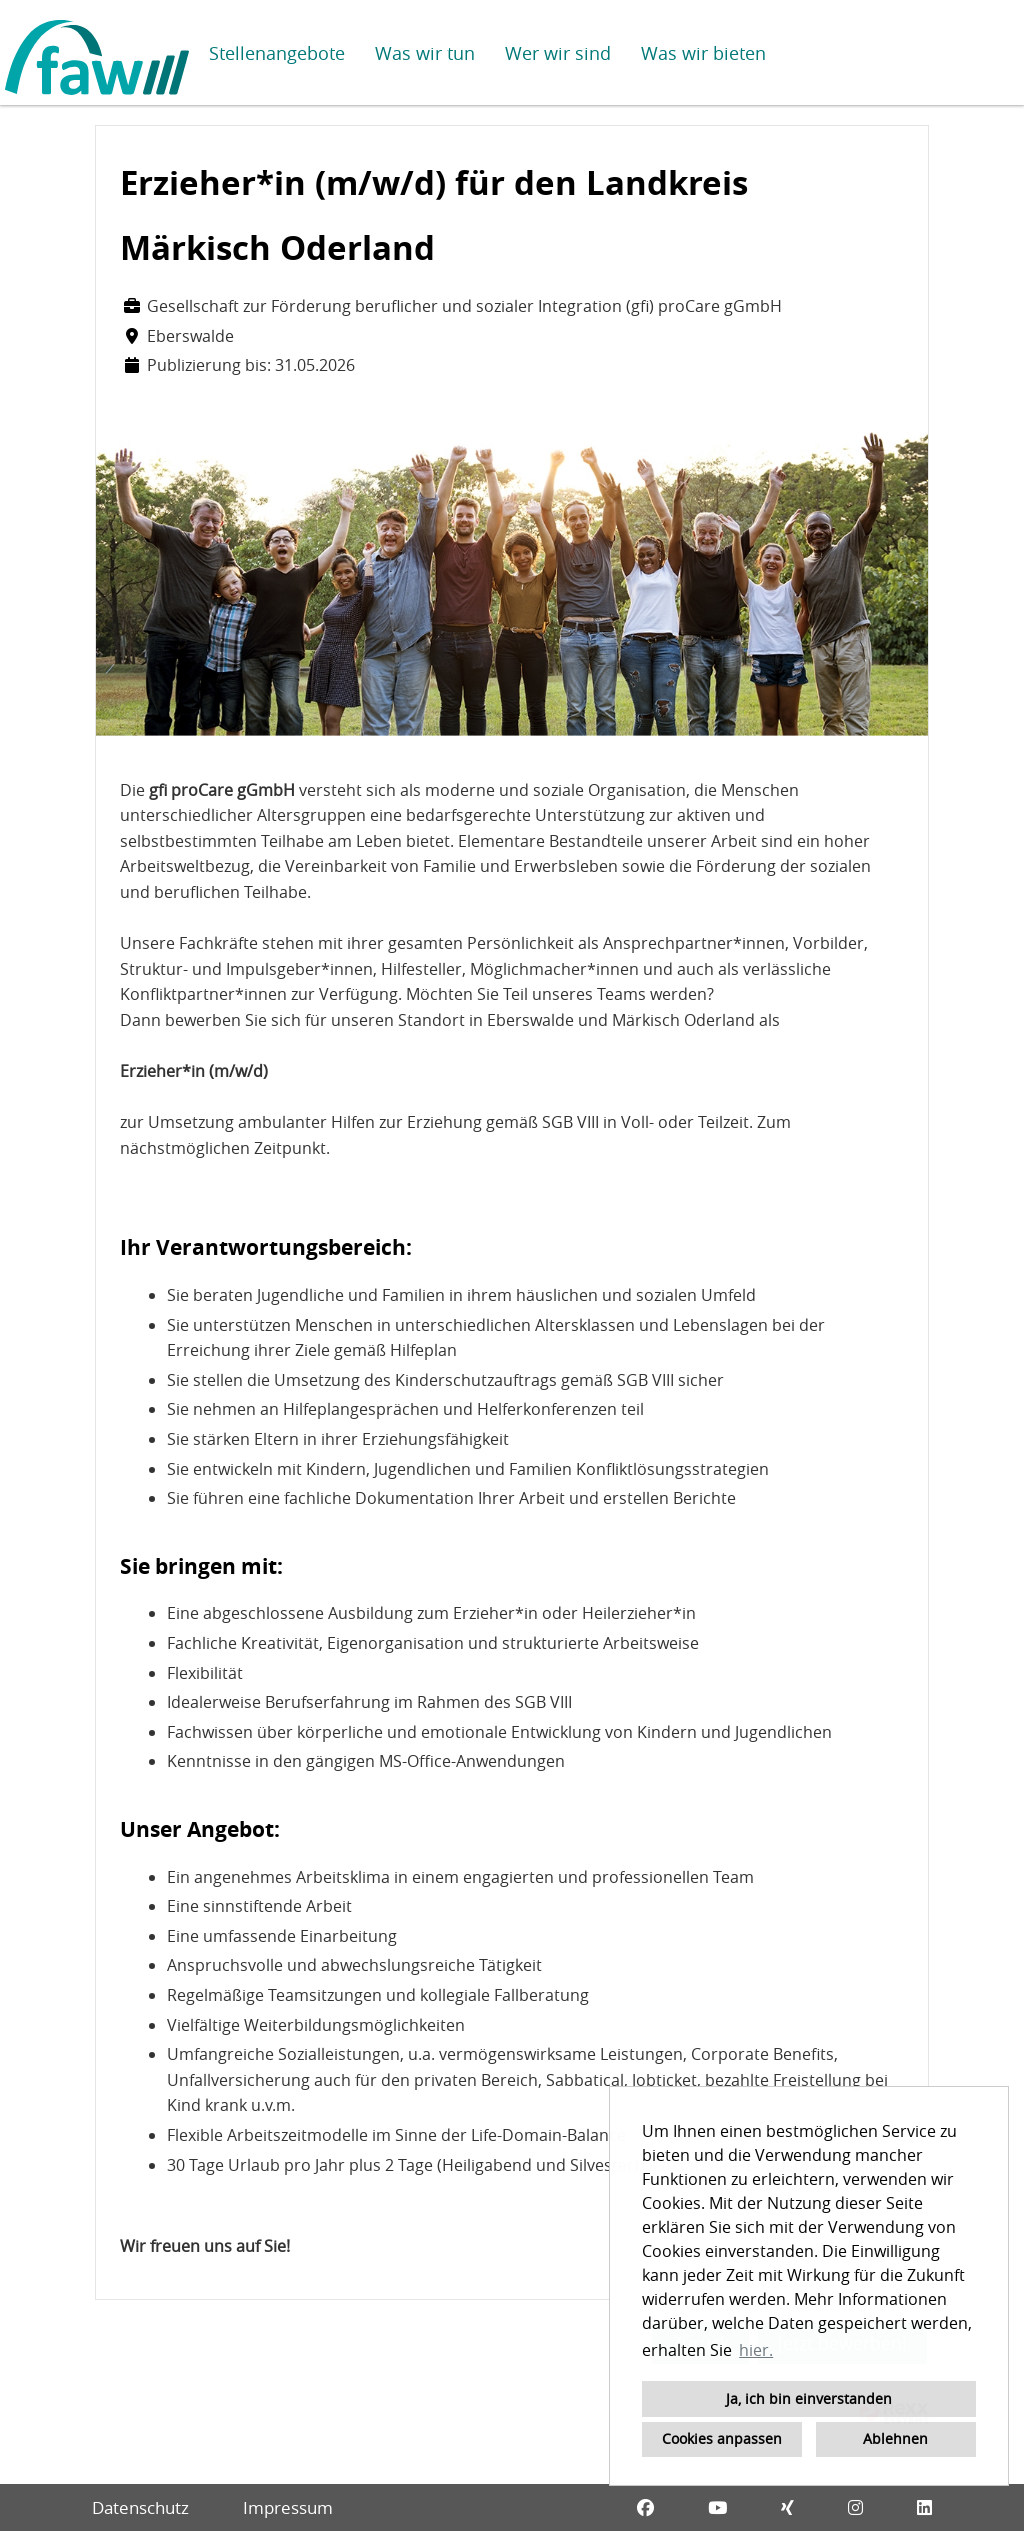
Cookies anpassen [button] (722, 2438)
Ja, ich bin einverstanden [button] (809, 2398)
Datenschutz (140, 2507)
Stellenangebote (277, 53)
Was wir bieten (703, 53)
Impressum (288, 2507)
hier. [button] (756, 2350)
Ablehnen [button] (895, 2438)
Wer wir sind (558, 53)
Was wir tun (425, 53)
